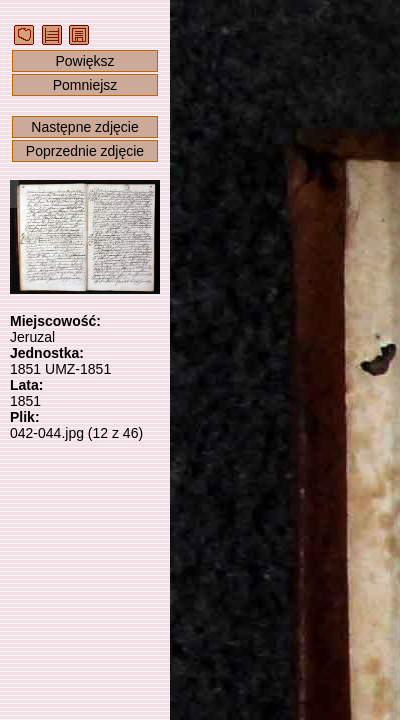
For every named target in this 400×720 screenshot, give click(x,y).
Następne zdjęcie (84, 127)
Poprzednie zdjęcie (85, 151)
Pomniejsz (85, 85)
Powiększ (84, 61)
